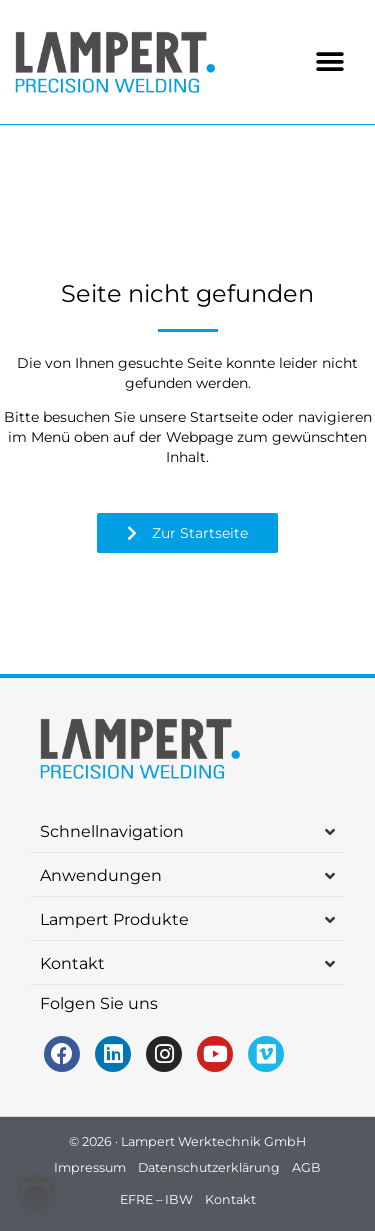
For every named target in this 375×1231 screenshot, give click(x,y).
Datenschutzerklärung (209, 1167)
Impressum (90, 1167)
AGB (306, 1167)
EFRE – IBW (156, 1199)
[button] (330, 62)
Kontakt (230, 1199)
